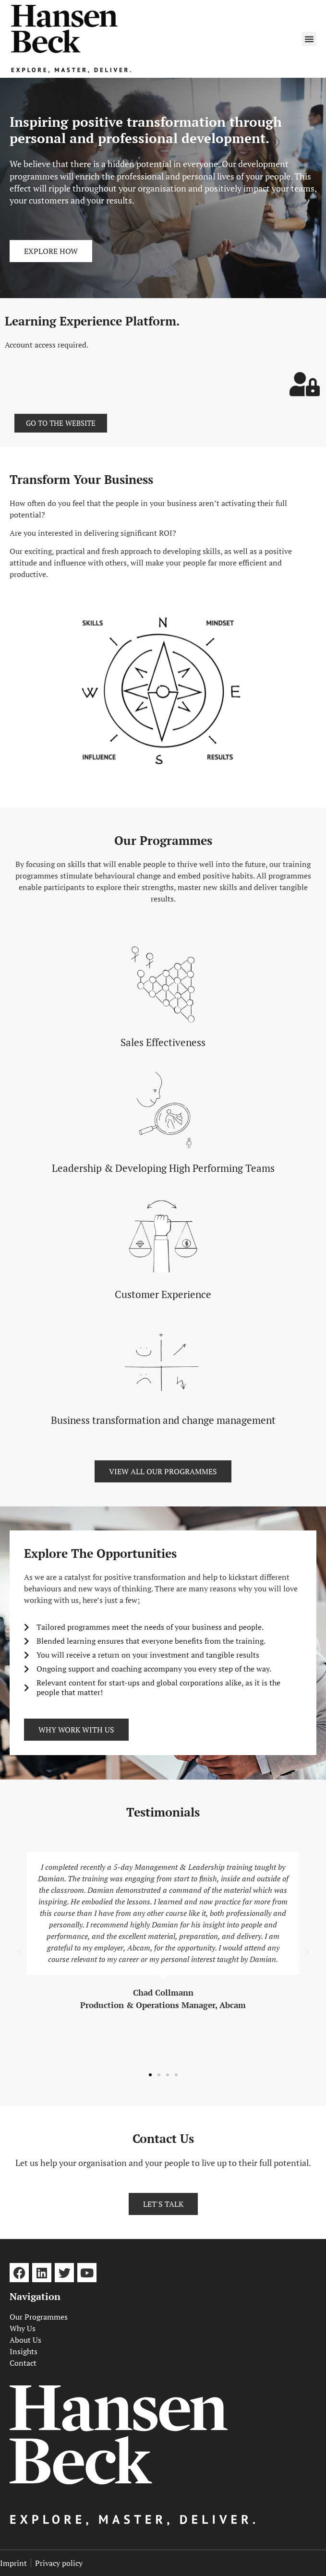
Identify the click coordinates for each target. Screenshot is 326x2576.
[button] (309, 39)
